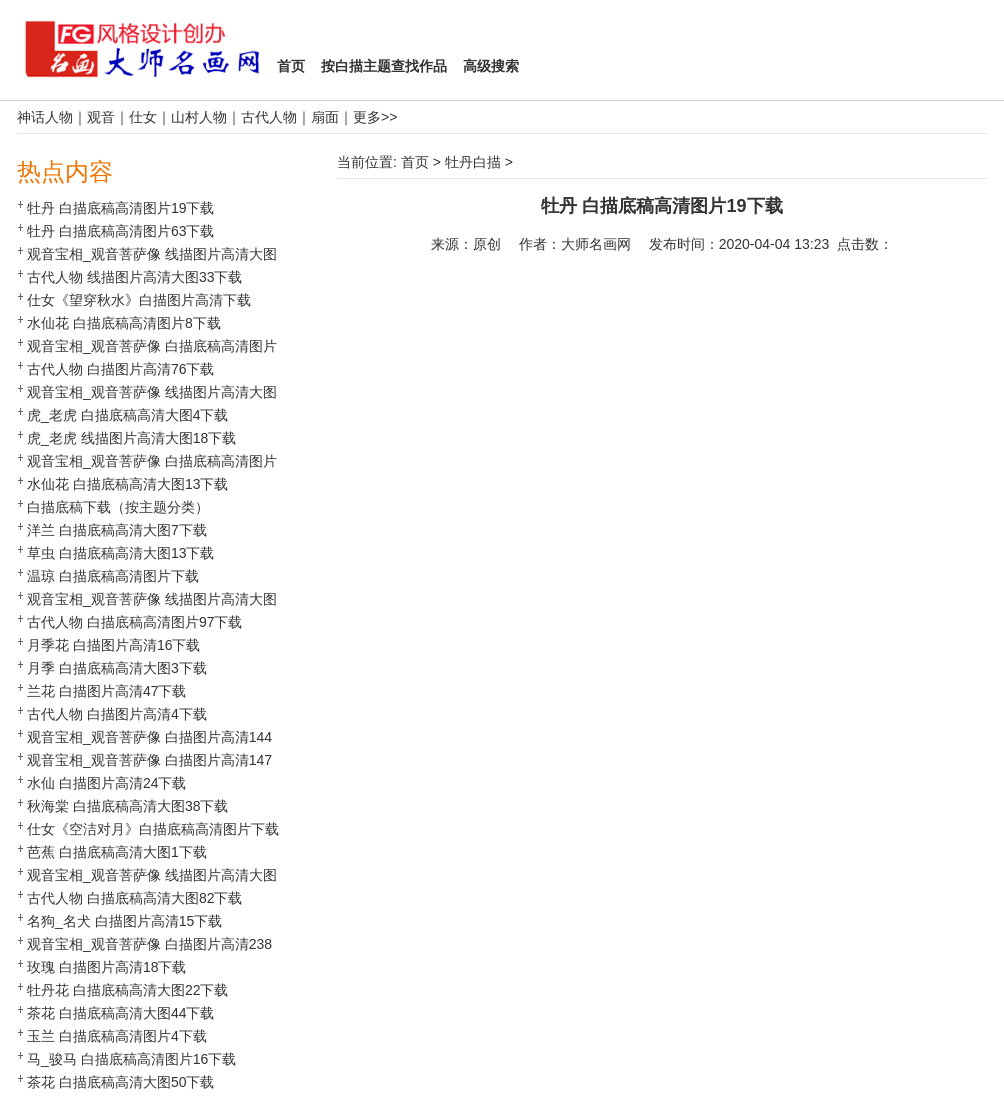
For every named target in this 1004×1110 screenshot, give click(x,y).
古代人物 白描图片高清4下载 (117, 714)
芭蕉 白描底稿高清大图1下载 (117, 852)
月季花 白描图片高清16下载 (113, 645)
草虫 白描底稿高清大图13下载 (120, 553)
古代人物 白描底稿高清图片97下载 (134, 622)
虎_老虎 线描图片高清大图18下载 (131, 438)
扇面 (325, 117)
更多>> (375, 117)
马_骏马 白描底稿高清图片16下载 (131, 1059)
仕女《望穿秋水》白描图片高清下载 (139, 300)
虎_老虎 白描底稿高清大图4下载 (127, 415)
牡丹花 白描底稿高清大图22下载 (127, 990)
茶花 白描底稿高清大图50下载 (120, 1082)
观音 (101, 117)
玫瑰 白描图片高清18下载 (106, 967)
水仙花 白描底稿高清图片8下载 (124, 323)
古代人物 (269, 117)
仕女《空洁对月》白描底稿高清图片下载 (153, 829)
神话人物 (45, 117)
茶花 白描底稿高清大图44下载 (120, 1013)
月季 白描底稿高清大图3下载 (117, 668)
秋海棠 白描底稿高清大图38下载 (127, 806)
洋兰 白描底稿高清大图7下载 (117, 530)
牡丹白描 (473, 162)
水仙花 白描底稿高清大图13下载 (127, 484)
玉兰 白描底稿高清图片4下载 (117, 1036)
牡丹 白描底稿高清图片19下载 (120, 208)
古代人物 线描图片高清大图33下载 (134, 277)
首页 (415, 162)
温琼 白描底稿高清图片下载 (113, 576)
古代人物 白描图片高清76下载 (120, 369)
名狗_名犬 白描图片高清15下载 (124, 921)
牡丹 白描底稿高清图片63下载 (120, 231)
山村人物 (199, 117)
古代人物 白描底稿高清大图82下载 (134, 898)
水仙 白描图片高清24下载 (106, 783)
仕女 (143, 117)
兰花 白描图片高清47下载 (106, 691)
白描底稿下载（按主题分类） (118, 507)
